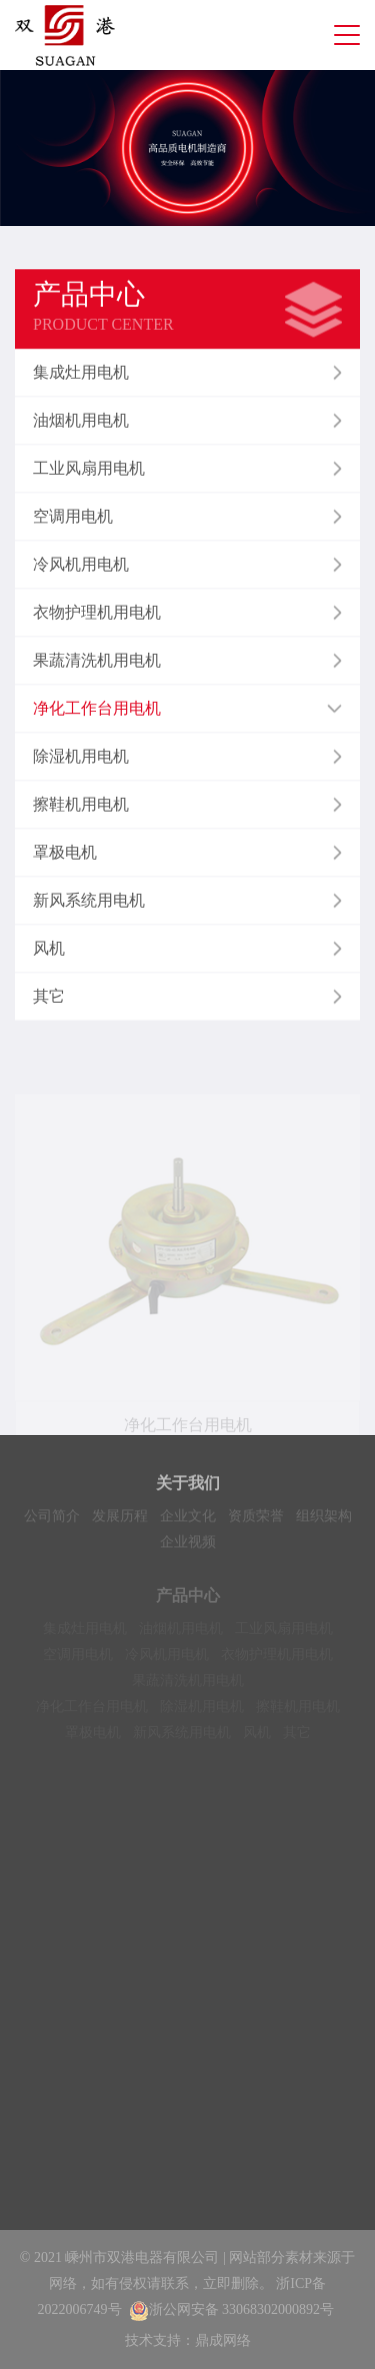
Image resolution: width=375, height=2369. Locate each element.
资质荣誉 (256, 1518)
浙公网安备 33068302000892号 (232, 2309)
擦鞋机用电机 (298, 1712)
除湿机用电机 (202, 1712)
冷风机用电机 (167, 1660)
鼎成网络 (223, 2340)
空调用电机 (78, 1660)
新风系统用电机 (182, 1738)
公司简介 (52, 1518)
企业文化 (188, 1518)
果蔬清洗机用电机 (188, 1686)
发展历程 (120, 1518)
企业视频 (188, 1544)
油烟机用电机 (181, 1634)
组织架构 (324, 1518)
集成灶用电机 (85, 1634)
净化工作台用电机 (92, 1712)
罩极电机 (93, 1738)
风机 (257, 1738)
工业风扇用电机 (284, 1634)
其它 (297, 1738)
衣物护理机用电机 (277, 1660)
